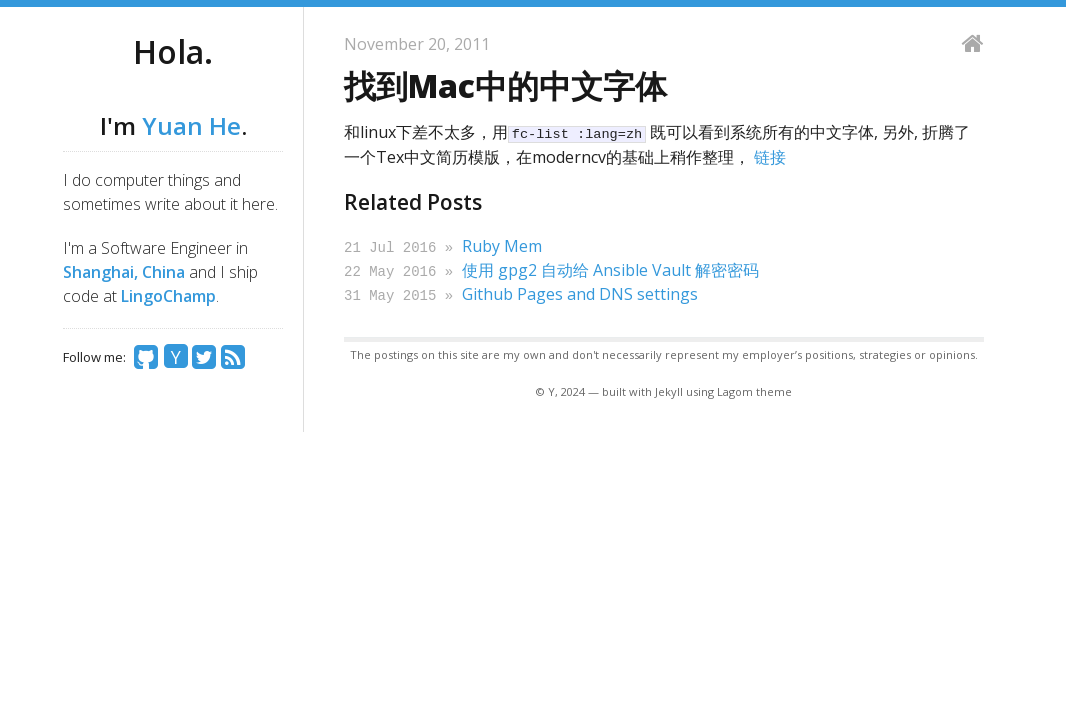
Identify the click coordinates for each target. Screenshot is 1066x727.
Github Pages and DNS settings (580, 292)
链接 (770, 157)
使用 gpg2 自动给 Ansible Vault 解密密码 (610, 269)
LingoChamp (168, 296)
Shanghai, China (124, 272)
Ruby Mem (502, 246)
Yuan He (191, 125)
